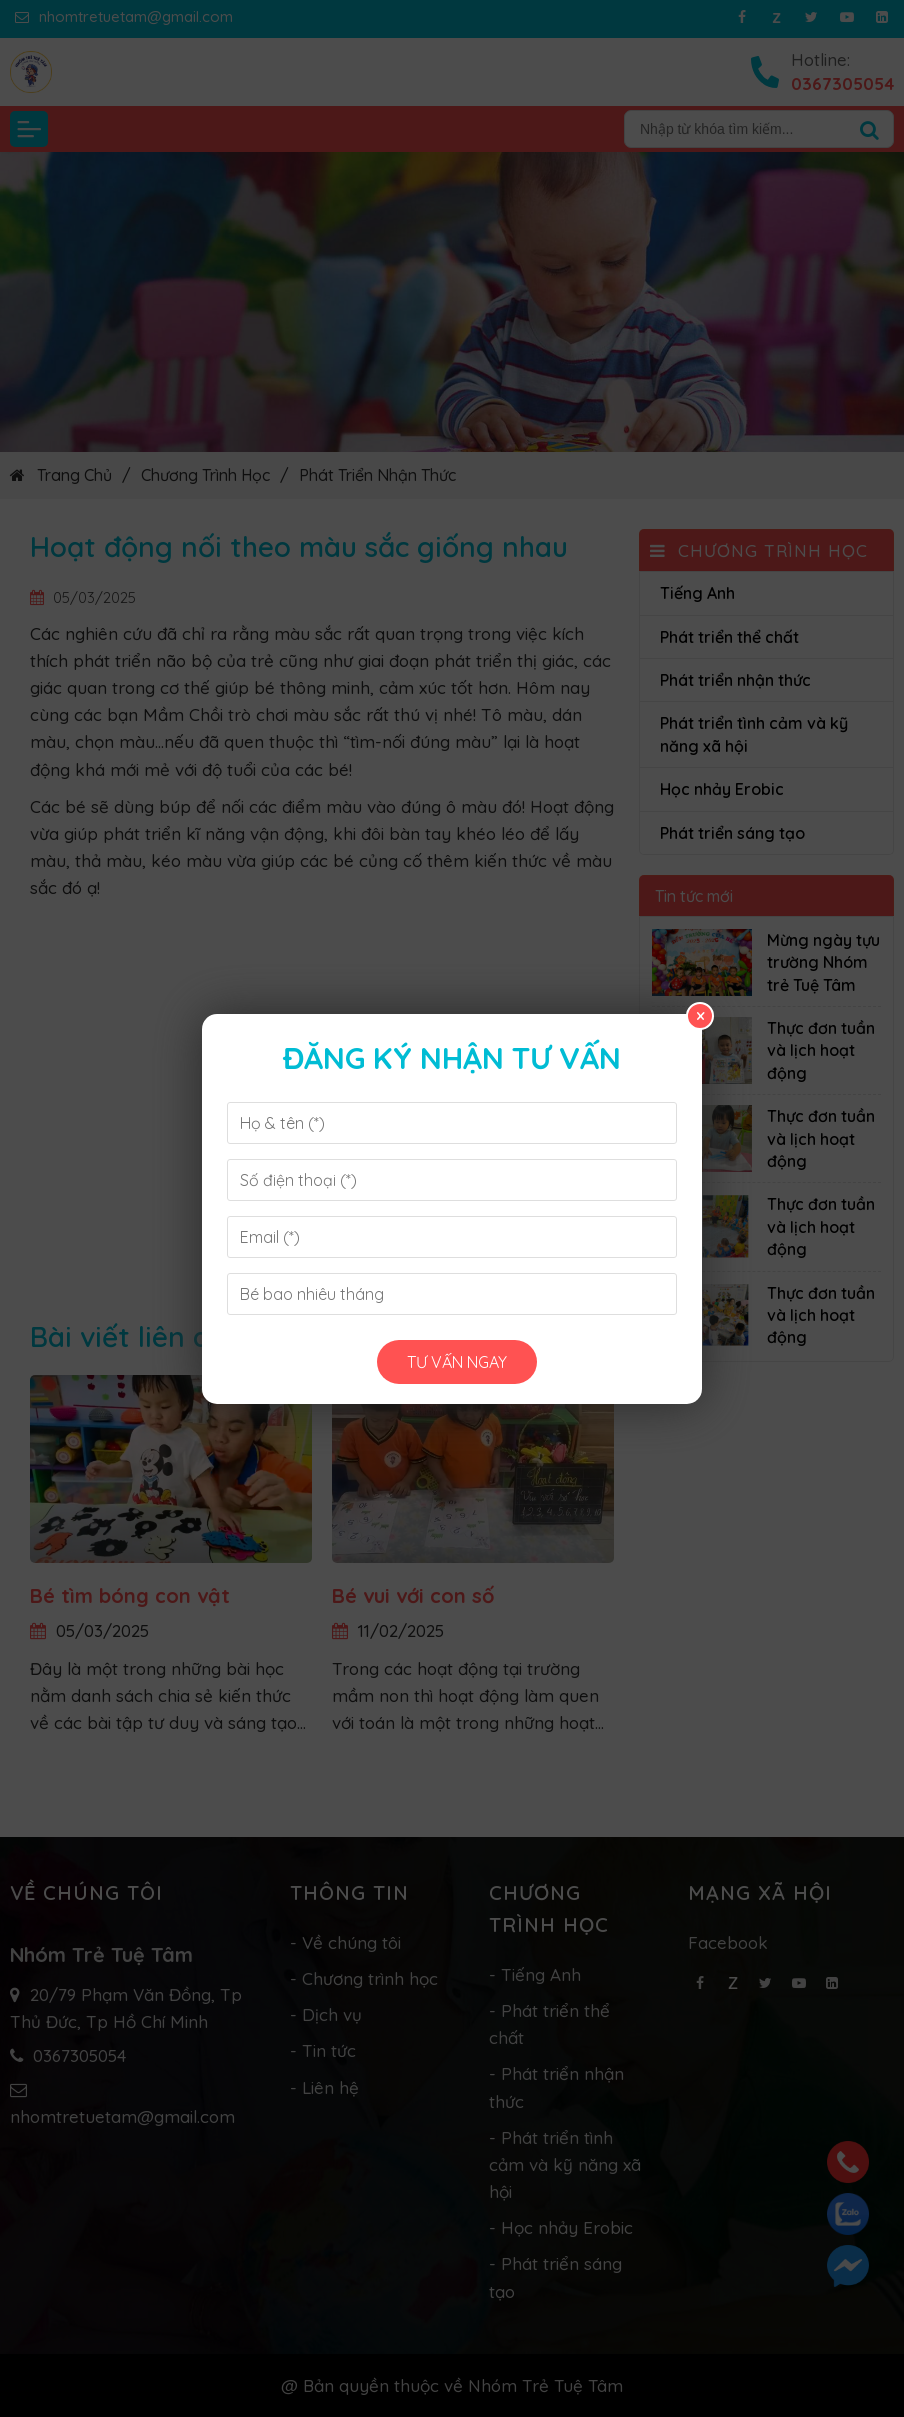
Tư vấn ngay (457, 1362)
